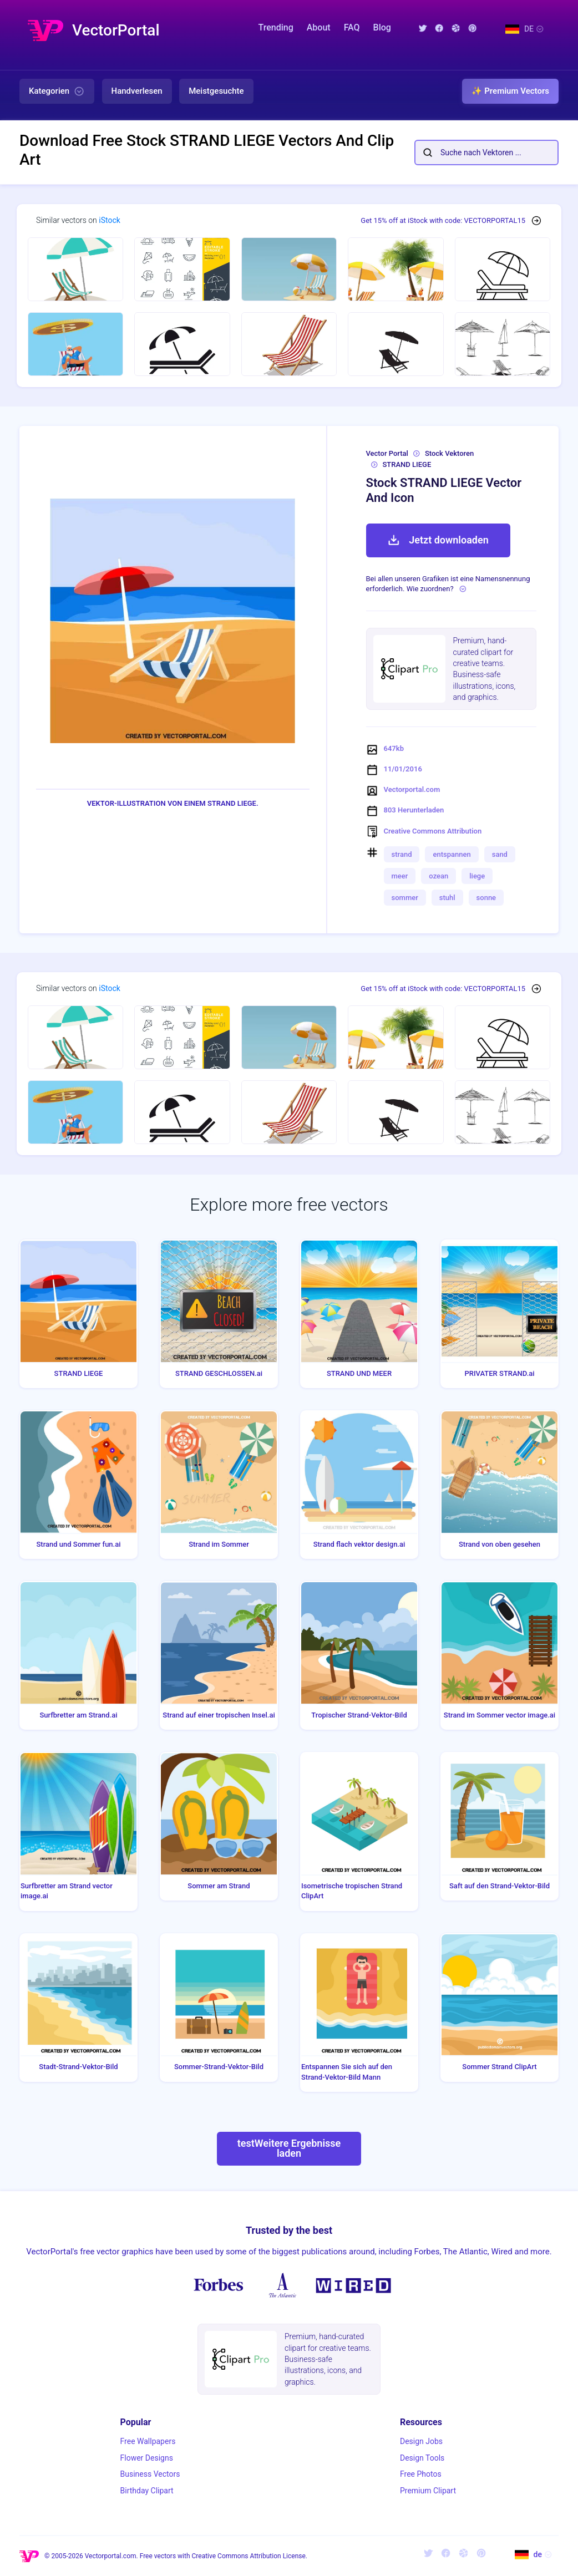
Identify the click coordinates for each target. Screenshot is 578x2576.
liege (477, 876)
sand (500, 854)
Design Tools (422, 2457)
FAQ (352, 27)
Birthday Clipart (147, 2490)
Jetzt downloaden (437, 540)
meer (400, 876)
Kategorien (57, 91)
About (319, 27)
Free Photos (421, 2474)
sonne (486, 897)
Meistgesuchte (216, 91)
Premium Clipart (428, 2490)
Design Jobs (421, 2441)
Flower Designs (146, 2457)
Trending (275, 27)
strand (402, 854)
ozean (438, 876)
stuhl (447, 897)
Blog (382, 27)
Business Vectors (150, 2474)
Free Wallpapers (148, 2441)
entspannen (451, 854)
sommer (405, 897)
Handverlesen (137, 91)
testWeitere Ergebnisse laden (289, 2148)
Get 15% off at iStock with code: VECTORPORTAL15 (443, 220)
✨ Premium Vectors (510, 91)
